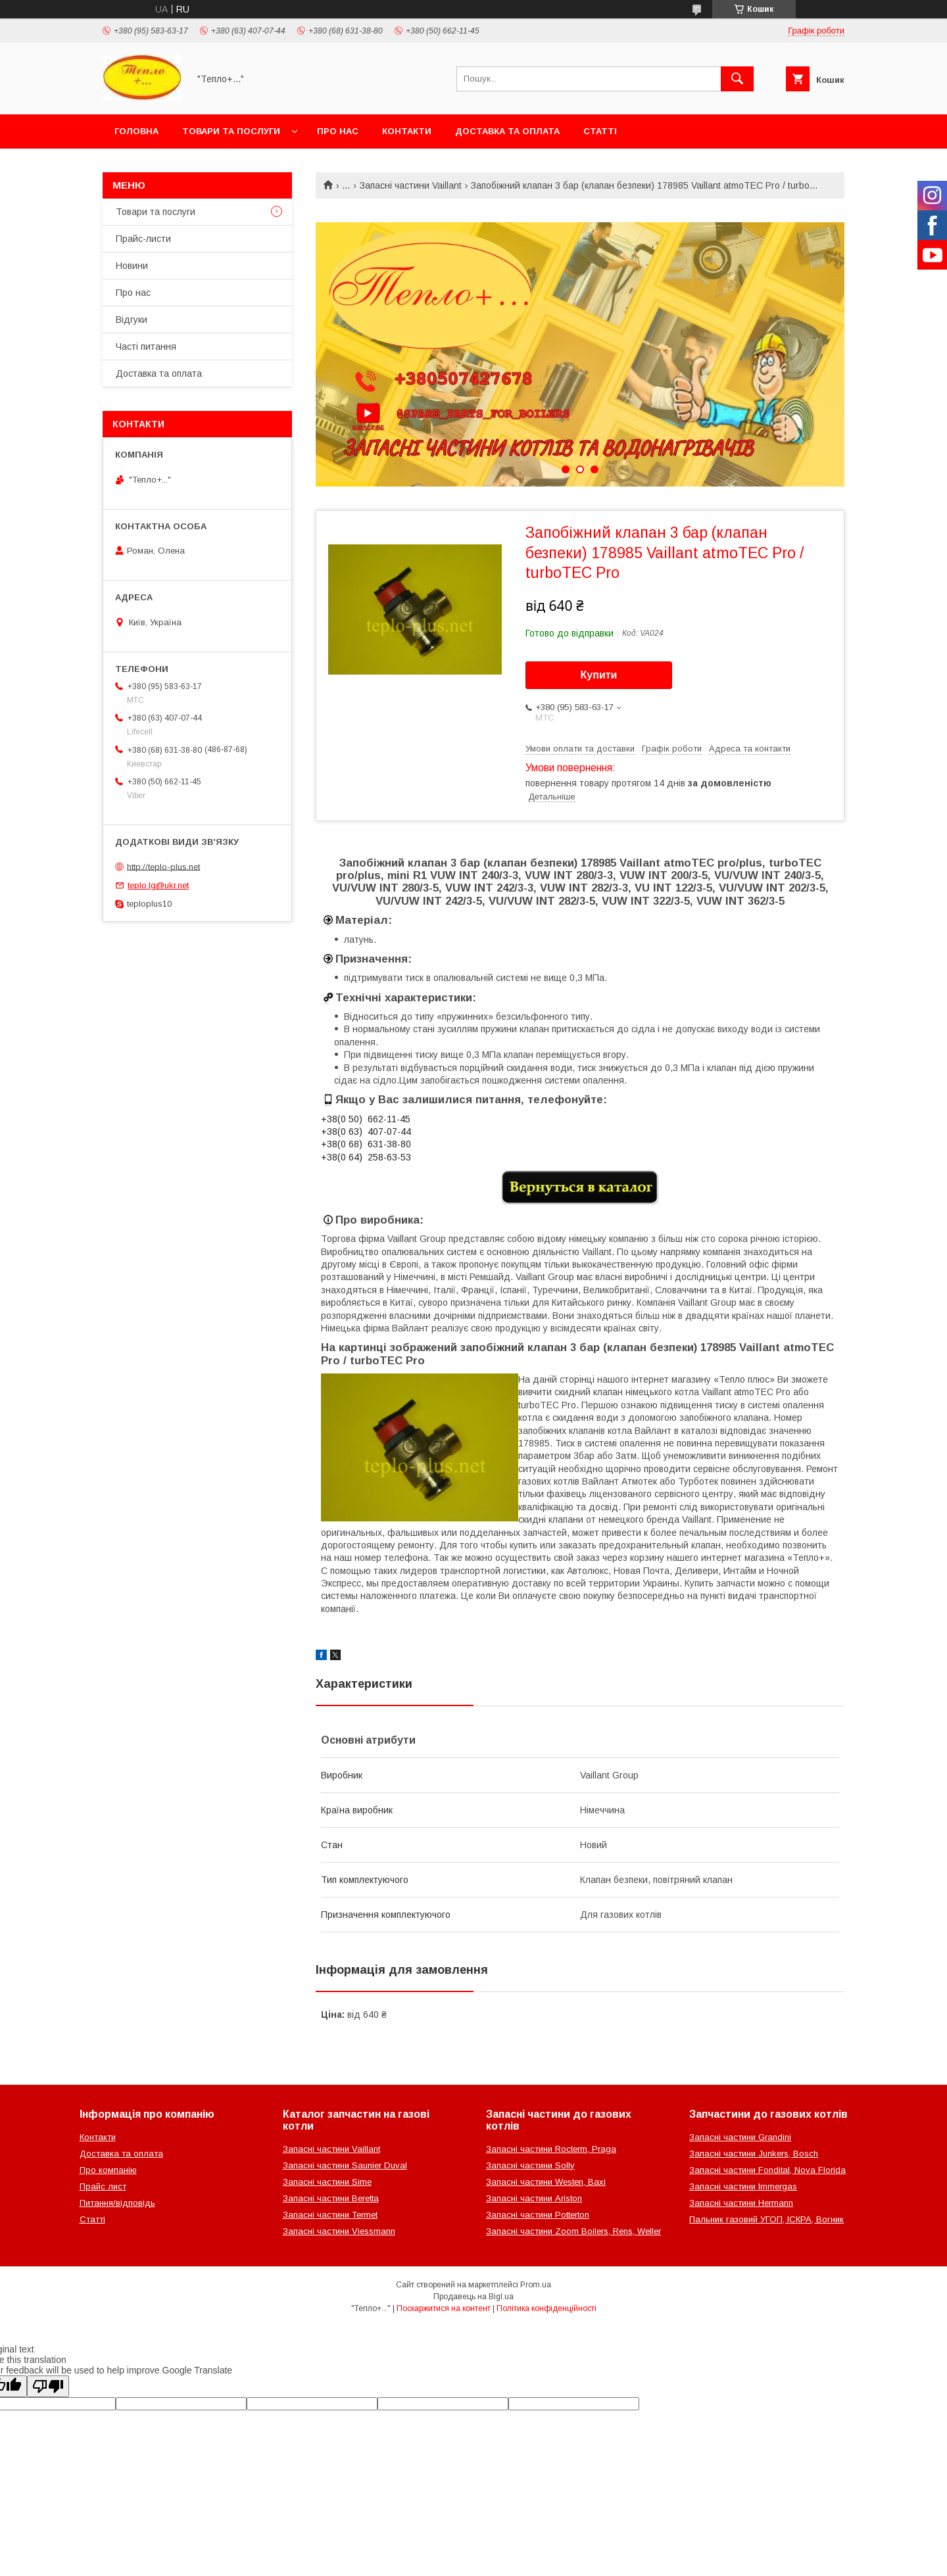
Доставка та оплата (507, 131)
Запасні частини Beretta (331, 2198)
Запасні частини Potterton (537, 2215)
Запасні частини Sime (327, 2182)
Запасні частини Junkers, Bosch (753, 2154)
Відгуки (131, 319)
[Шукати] (737, 78)
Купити (599, 674)
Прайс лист (103, 2186)
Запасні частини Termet (330, 2215)
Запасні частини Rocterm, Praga (551, 2149)
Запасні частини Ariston (534, 2198)
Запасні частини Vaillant (411, 185)
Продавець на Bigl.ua (473, 2296)
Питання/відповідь (117, 2203)
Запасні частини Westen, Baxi (546, 2182)
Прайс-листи (143, 238)
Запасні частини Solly (530, 2165)
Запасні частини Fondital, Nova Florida (767, 2170)
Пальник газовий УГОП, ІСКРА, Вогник (766, 2219)
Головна (136, 131)
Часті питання (146, 346)
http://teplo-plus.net (163, 866)
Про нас (337, 131)
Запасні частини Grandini (740, 2137)
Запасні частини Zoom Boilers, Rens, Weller (573, 2231)
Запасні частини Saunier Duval (345, 2165)
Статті (600, 131)
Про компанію (108, 2170)
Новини (132, 265)
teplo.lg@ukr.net (158, 885)
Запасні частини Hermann (741, 2203)
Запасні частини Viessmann (339, 2231)
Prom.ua (535, 2284)
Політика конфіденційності (546, 2308)
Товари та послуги (231, 131)
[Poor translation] (48, 2386)
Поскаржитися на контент (444, 2308)
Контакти (406, 131)
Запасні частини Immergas (743, 2186)
